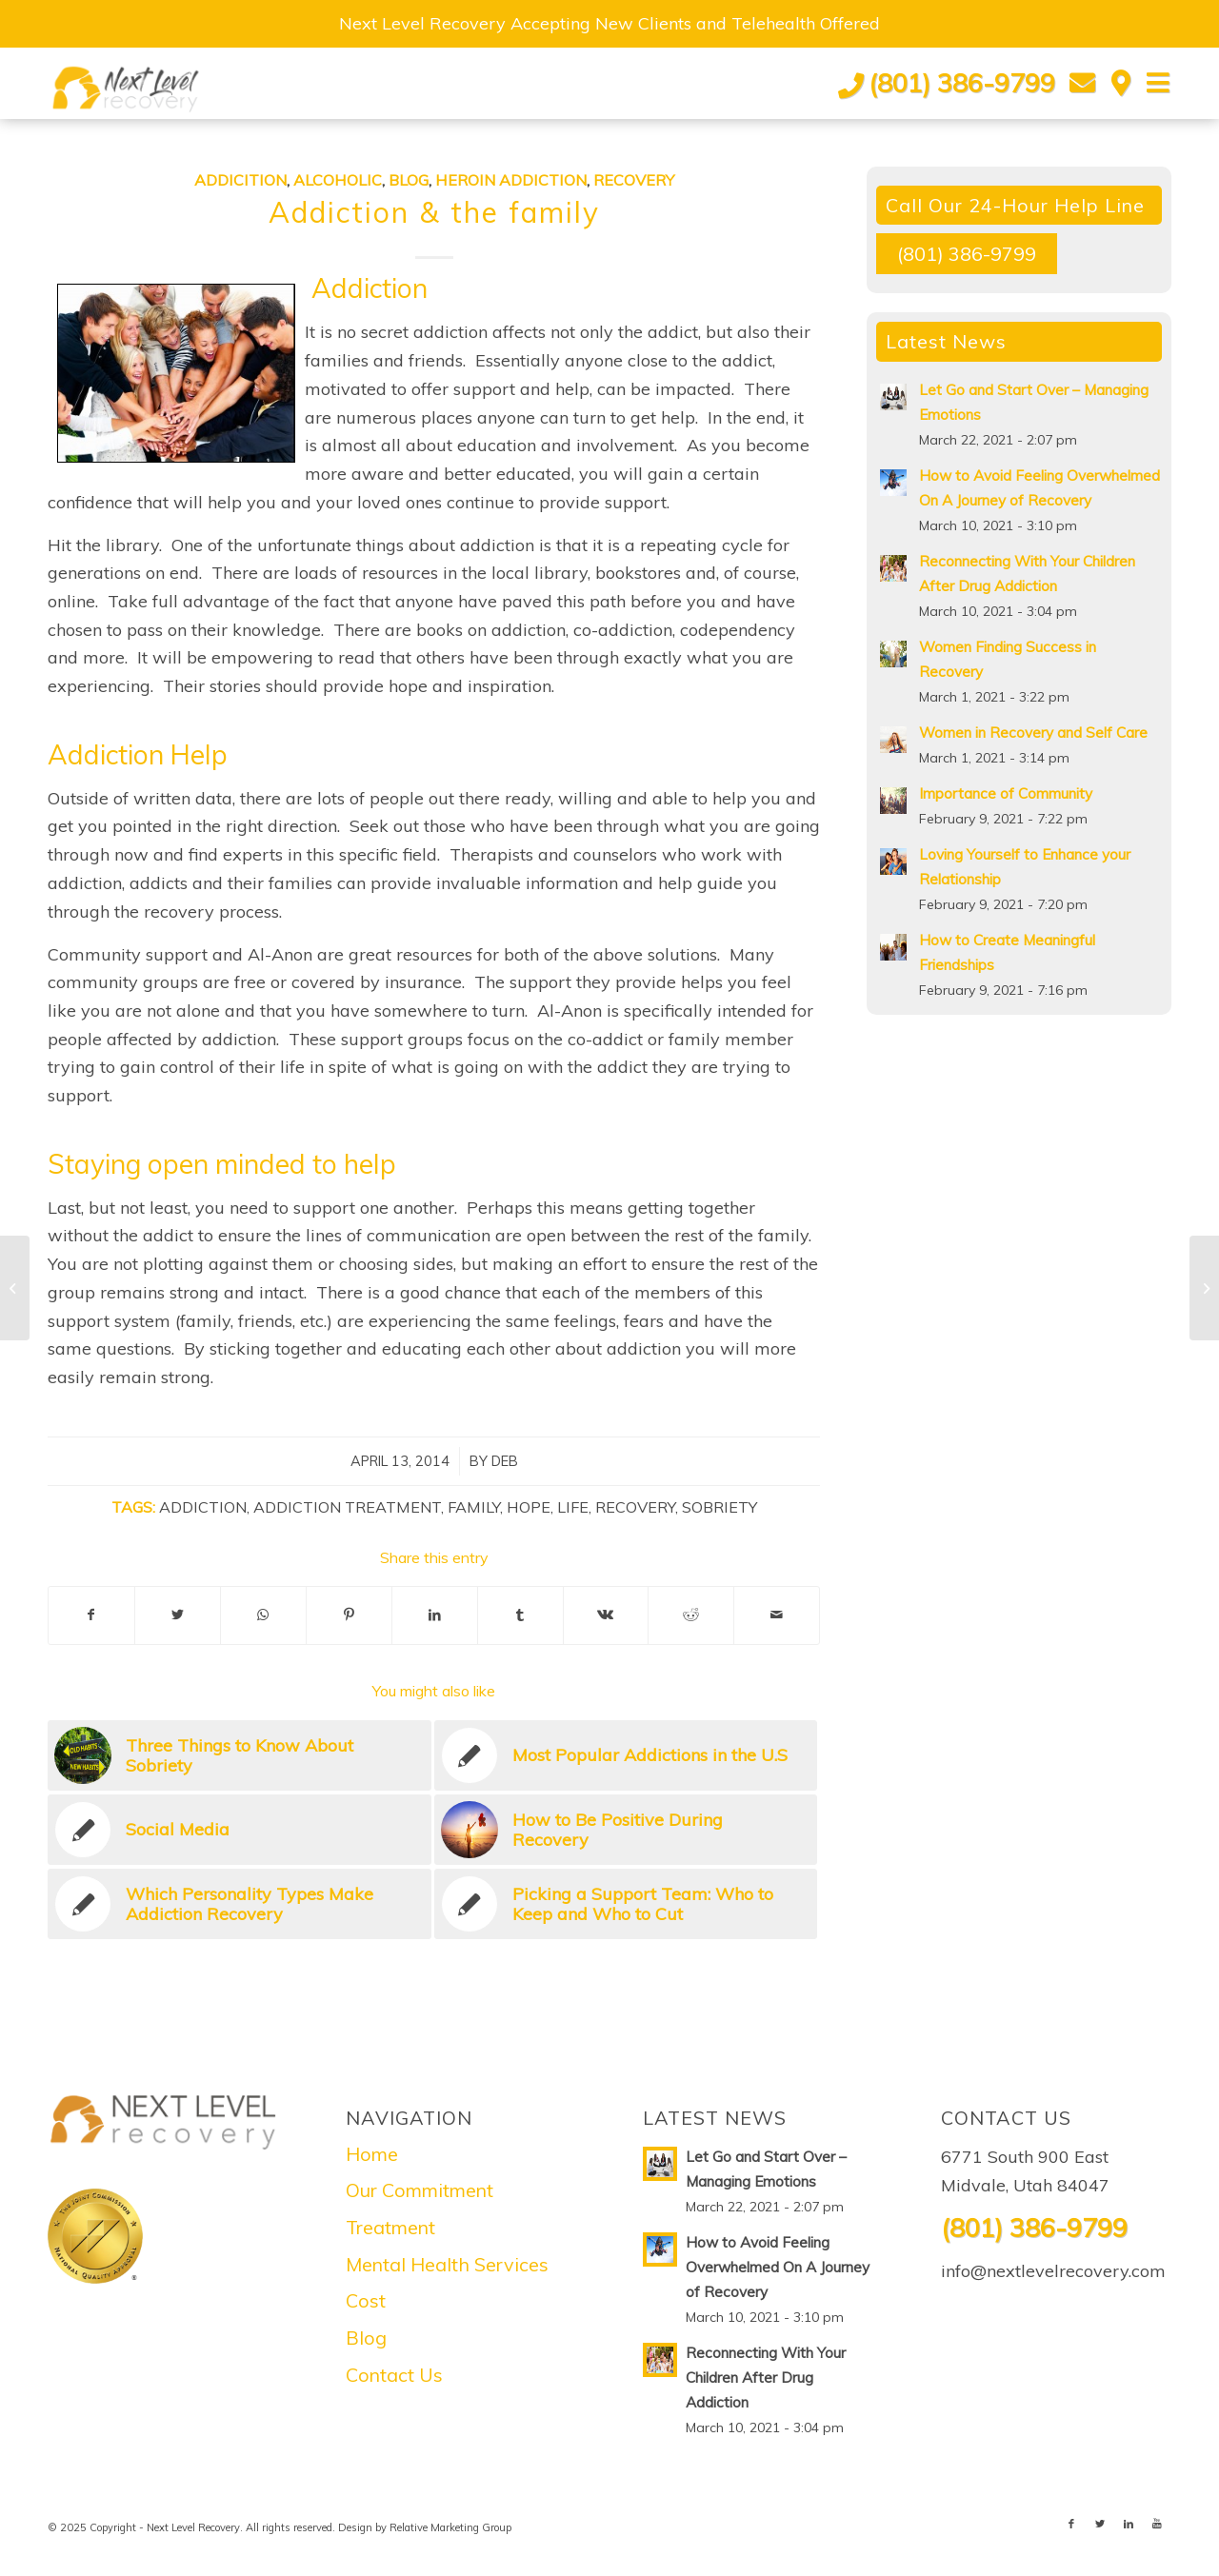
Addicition (240, 179)
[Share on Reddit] (691, 1615)
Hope (528, 1506)
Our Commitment (419, 2190)
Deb (504, 1461)
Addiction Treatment (347, 1506)
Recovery (633, 179)
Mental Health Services (447, 2264)
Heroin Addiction (511, 179)
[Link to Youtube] (1157, 2523)
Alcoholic (337, 179)
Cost (366, 2300)
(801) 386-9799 (962, 83)
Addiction (203, 1506)
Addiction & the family (434, 212)
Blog (409, 179)
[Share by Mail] (776, 1615)
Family (474, 1506)
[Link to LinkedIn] (1128, 2523)
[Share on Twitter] (177, 1615)
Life (573, 1506)
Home (372, 2154)
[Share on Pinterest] (349, 1615)
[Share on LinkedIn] (434, 1615)
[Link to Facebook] (1071, 2523)
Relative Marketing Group (450, 2527)
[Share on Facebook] (91, 1615)
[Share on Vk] (606, 1615)
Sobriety (719, 1506)
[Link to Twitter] (1100, 2523)
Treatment (390, 2227)
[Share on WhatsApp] (263, 1615)
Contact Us (394, 2375)
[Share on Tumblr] (520, 1615)
